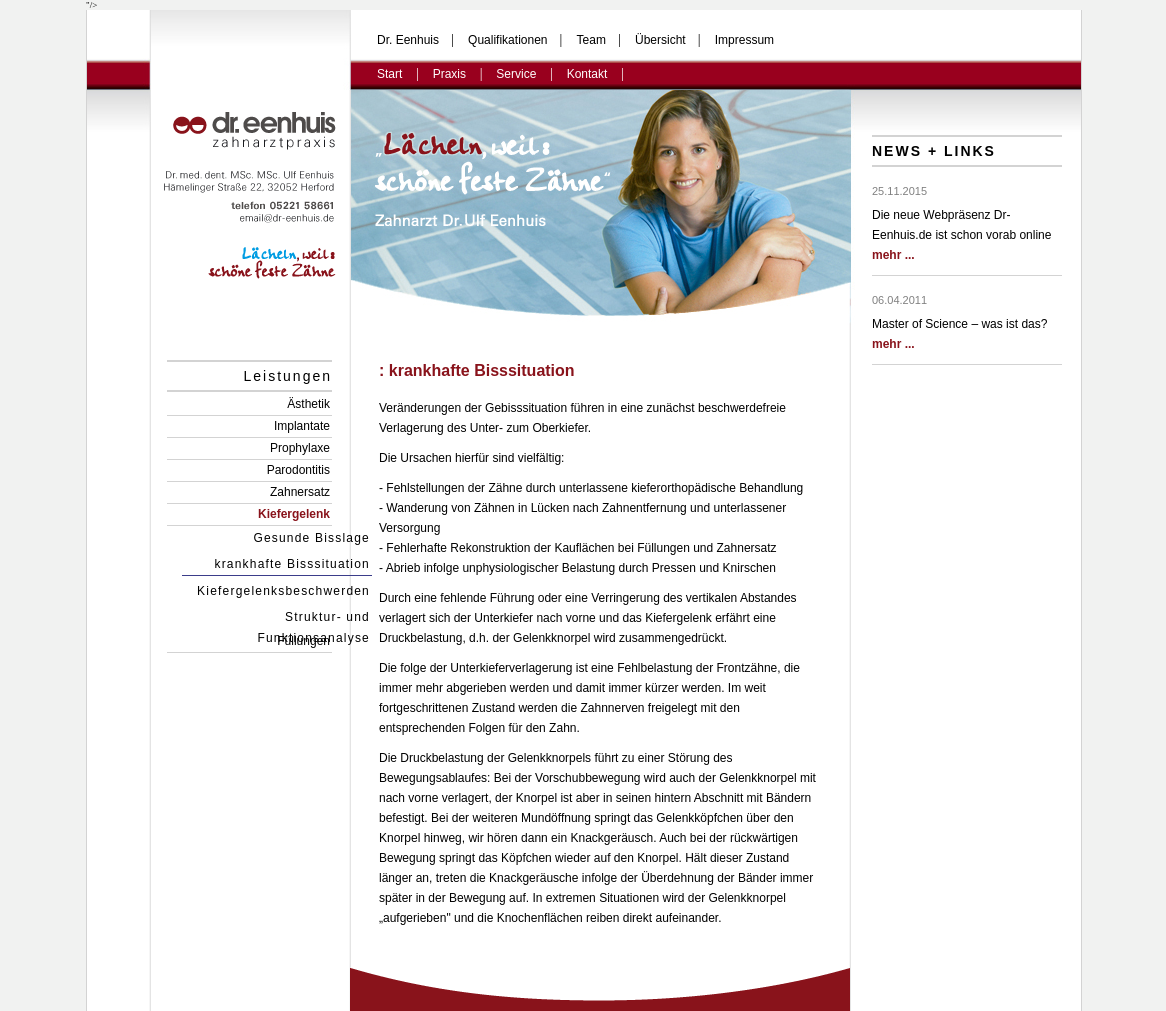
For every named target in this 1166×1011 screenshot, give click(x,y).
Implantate (302, 426)
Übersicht (660, 40)
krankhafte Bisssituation (292, 564)
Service (516, 74)
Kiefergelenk (294, 514)
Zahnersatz (300, 492)
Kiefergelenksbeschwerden (283, 591)
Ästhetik (308, 404)
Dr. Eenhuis (408, 40)
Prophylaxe (300, 448)
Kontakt (587, 74)
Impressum (744, 40)
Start (389, 74)
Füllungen (303, 641)
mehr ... (893, 255)
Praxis (449, 74)
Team (591, 40)
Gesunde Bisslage (311, 538)
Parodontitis (298, 470)
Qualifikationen (507, 40)
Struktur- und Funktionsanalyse (313, 619)
